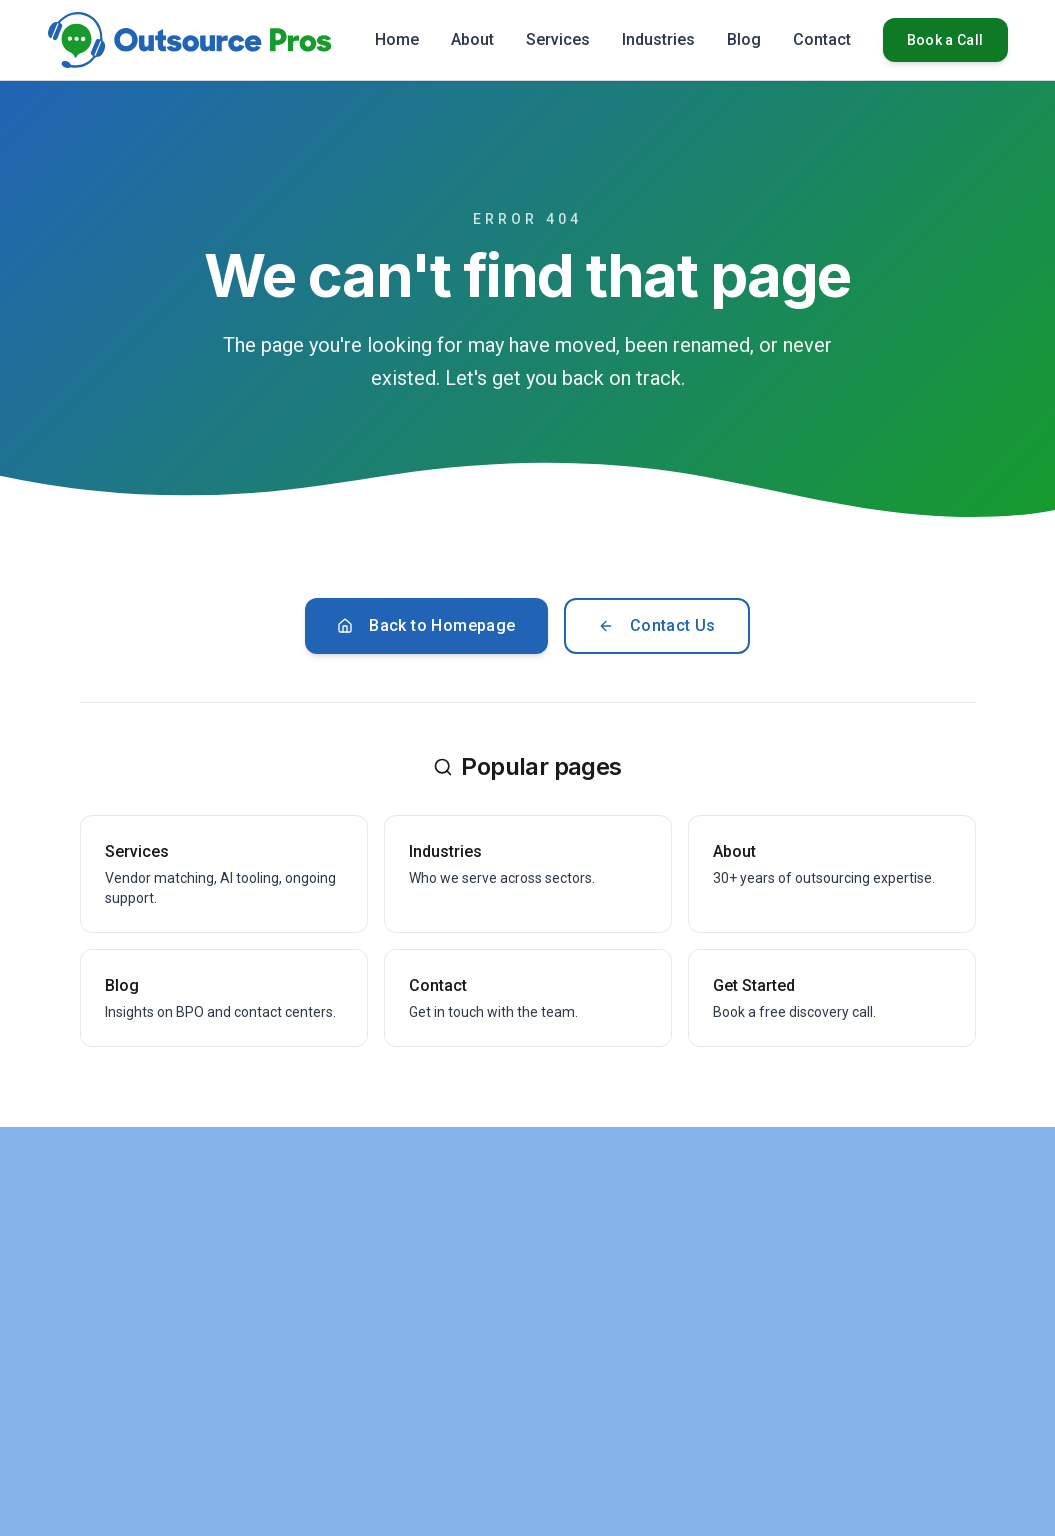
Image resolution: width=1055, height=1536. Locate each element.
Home (397, 39)
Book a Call (945, 40)
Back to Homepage (426, 625)
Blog (744, 39)
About (472, 39)
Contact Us (657, 625)
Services (558, 39)
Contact (822, 39)
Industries (658, 39)
